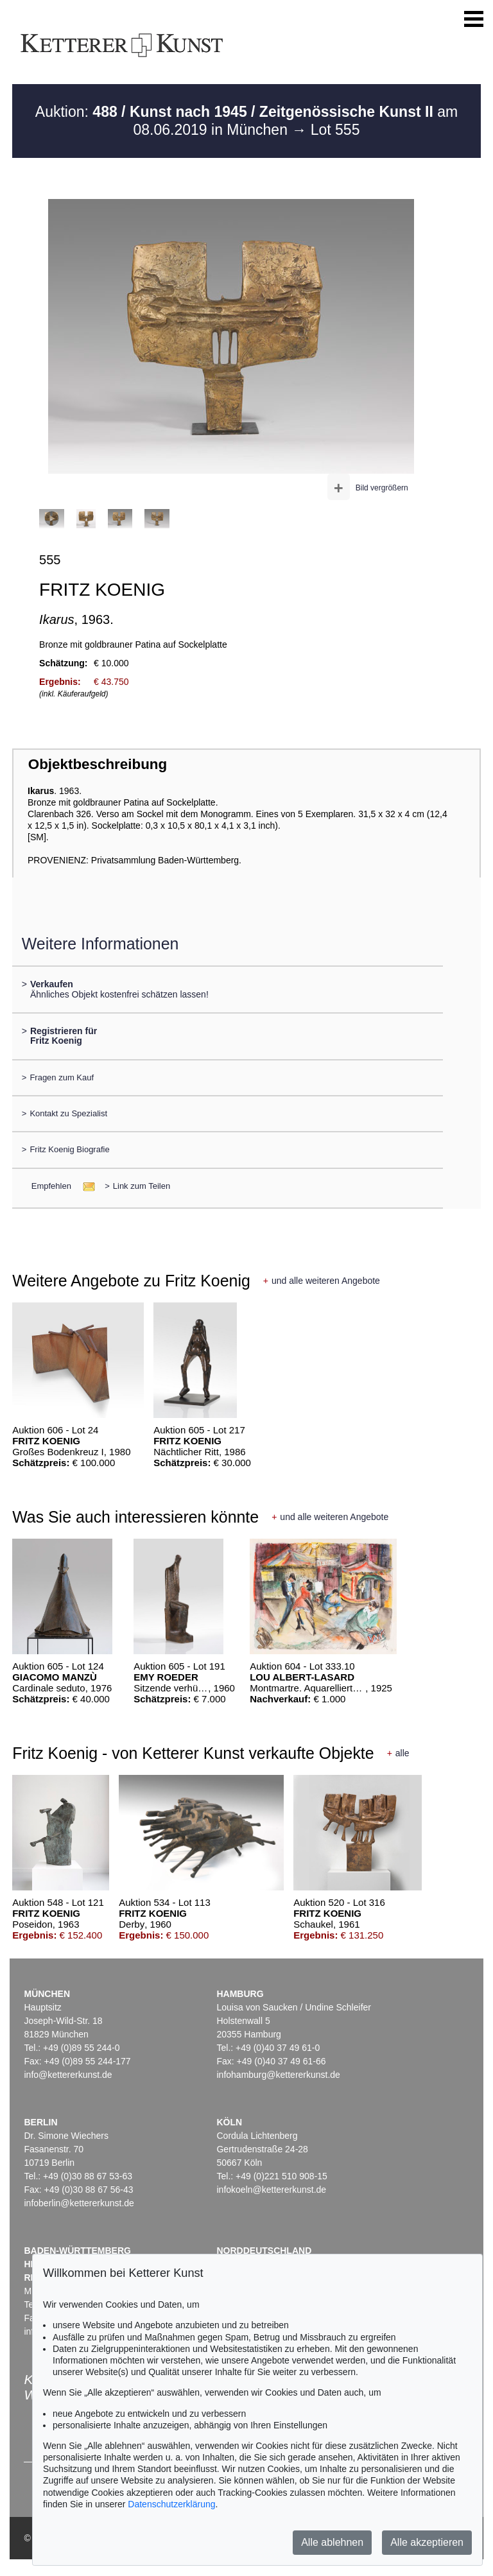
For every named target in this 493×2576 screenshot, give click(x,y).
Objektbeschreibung (97, 764)
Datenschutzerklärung (171, 2504)
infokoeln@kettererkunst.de (271, 2189)
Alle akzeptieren (426, 2542)
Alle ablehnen (332, 2542)
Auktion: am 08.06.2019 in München (246, 120)
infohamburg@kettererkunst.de (278, 2075)
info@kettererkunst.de (68, 2075)
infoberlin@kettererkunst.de (79, 2203)
